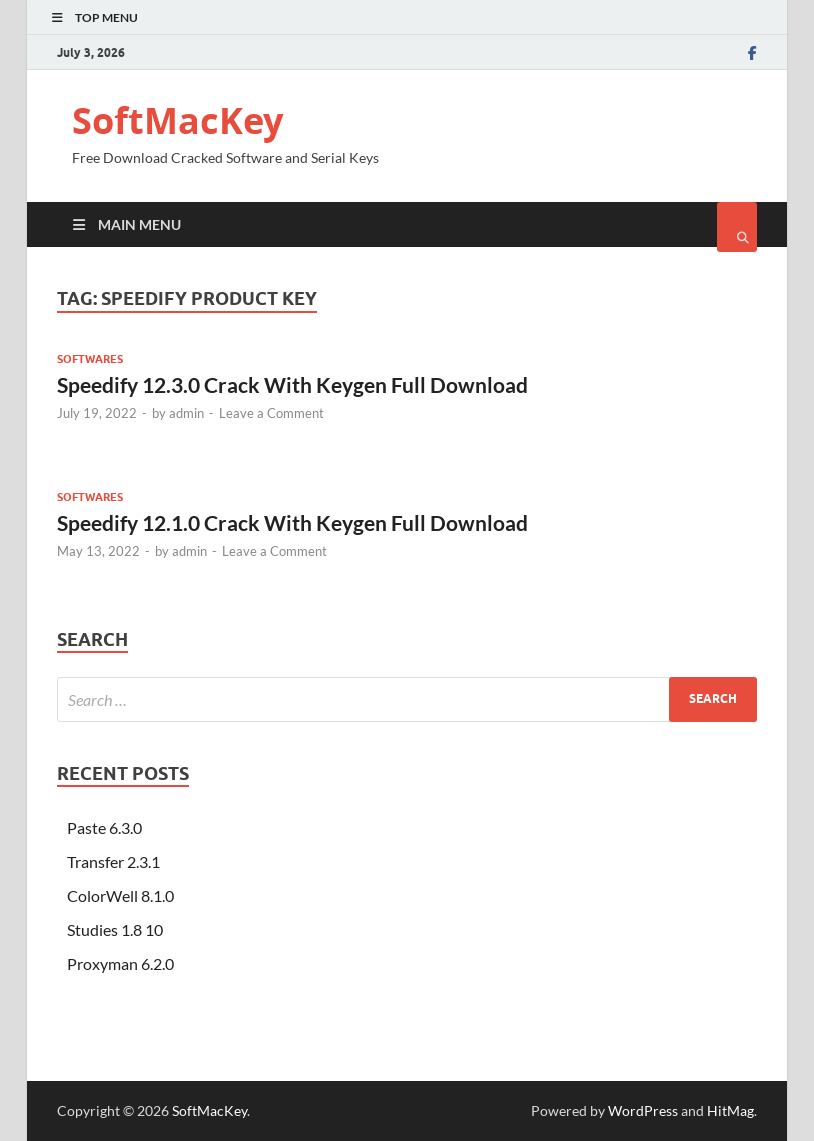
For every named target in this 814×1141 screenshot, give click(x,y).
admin (186, 413)
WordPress (643, 1110)
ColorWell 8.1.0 (120, 895)
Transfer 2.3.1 (113, 861)
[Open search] (737, 227)
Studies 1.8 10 (115, 929)
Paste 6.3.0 (104, 827)
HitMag (730, 1110)
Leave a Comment (271, 413)
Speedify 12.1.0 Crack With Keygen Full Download (292, 522)
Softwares (90, 359)
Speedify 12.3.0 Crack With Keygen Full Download (292, 384)
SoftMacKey (177, 120)
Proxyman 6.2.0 (120, 963)
